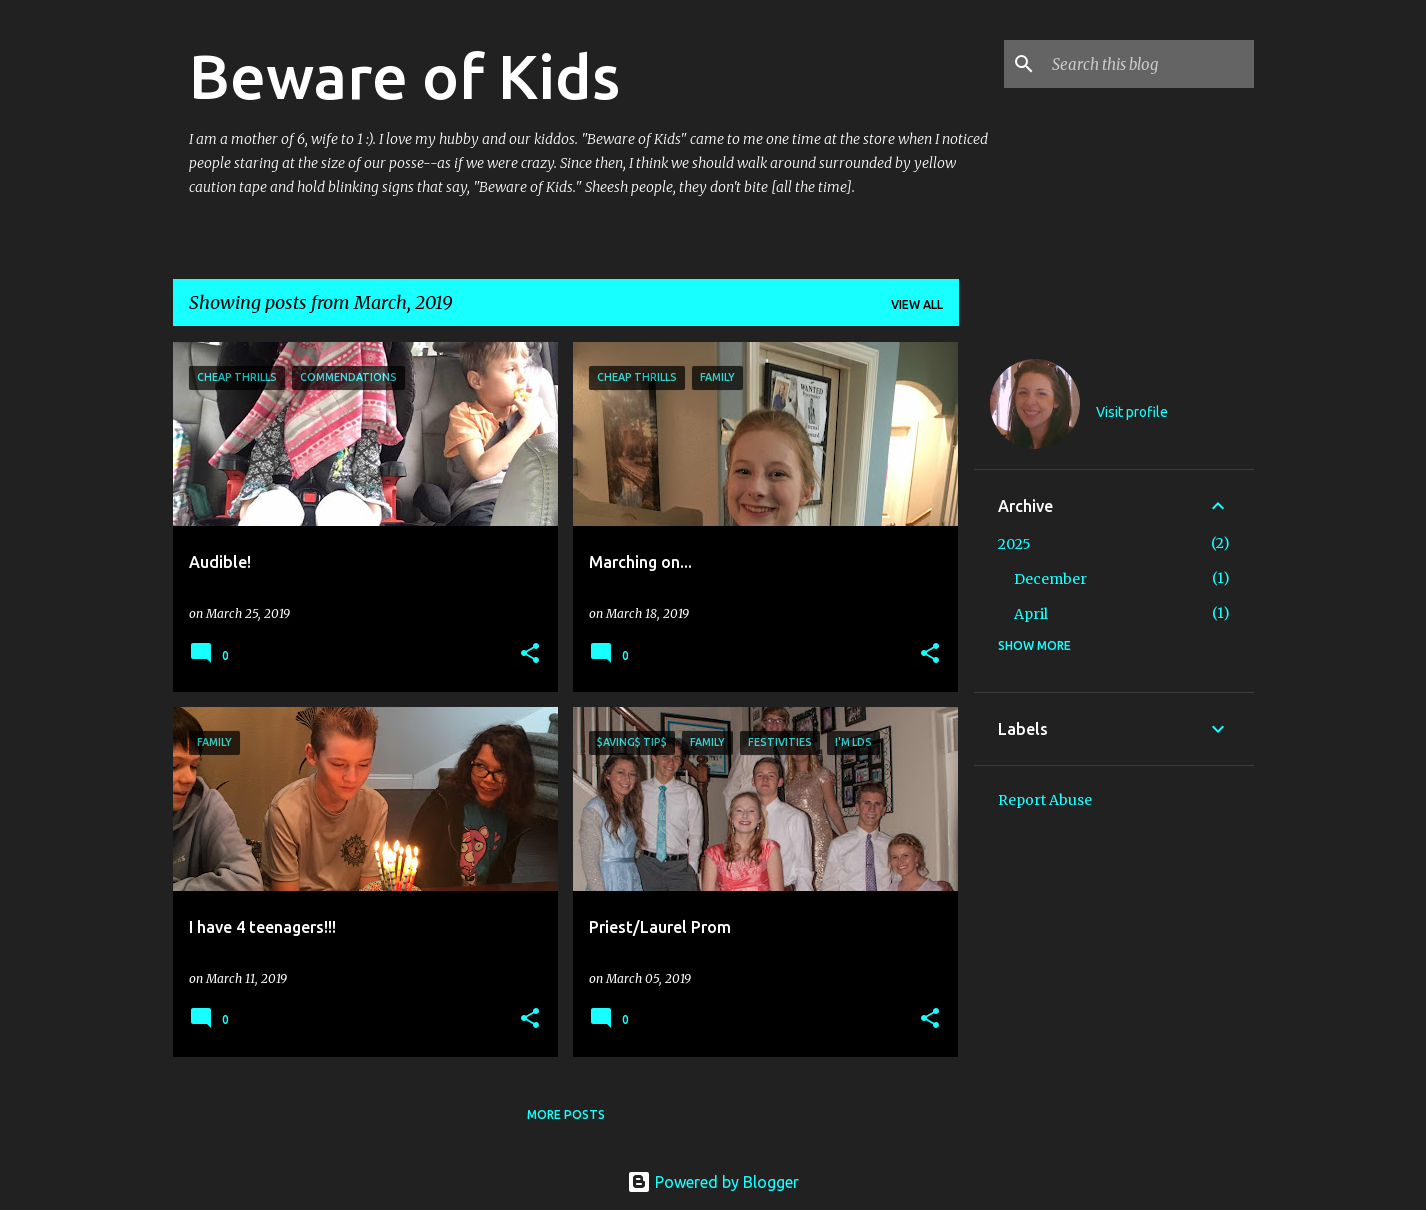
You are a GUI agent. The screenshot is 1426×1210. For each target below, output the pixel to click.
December (1050, 579)
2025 (1014, 544)
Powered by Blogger (713, 1182)
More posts (566, 1114)
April (1031, 614)
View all (917, 304)
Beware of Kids (404, 76)
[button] (530, 654)
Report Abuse (1045, 800)
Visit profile (1132, 412)
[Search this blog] (1149, 64)
